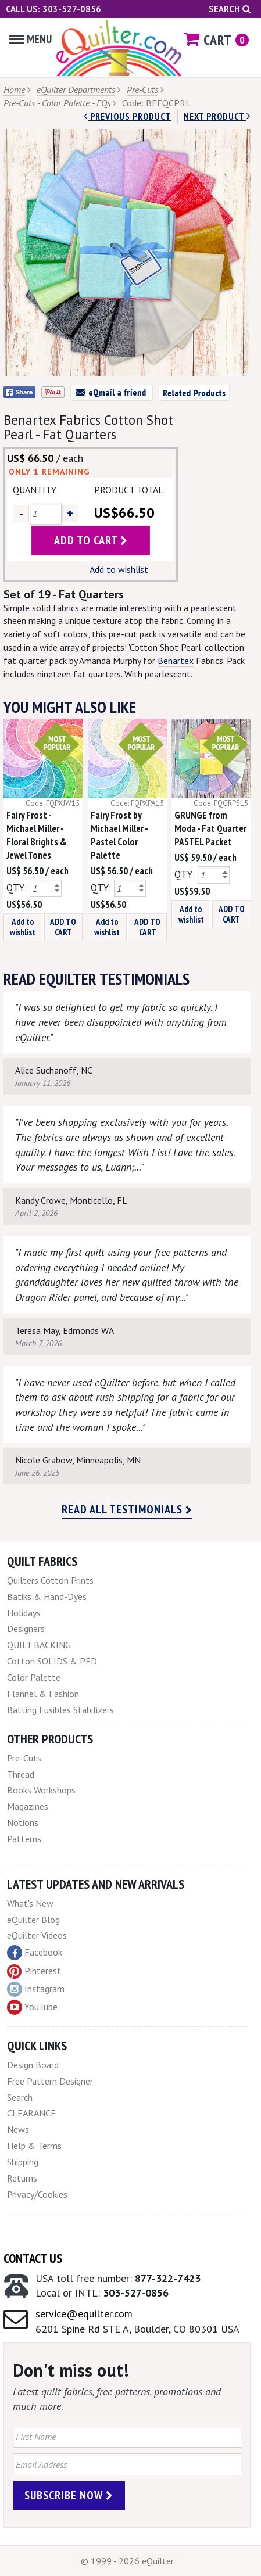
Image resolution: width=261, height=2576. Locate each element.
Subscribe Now (68, 2495)
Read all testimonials (127, 1509)
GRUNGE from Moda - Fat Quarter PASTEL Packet (210, 828)
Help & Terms (34, 2145)
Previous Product (127, 116)
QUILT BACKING (39, 1645)
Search (230, 9)
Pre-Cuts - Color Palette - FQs (56, 103)
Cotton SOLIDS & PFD (52, 1661)
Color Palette (33, 1677)
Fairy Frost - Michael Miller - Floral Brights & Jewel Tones (36, 835)
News (18, 2129)
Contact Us (32, 2258)
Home (14, 89)
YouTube (32, 2007)
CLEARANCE (31, 2113)
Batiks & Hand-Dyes (47, 1596)
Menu (30, 38)
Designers (26, 1628)
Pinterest (34, 1970)
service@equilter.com (84, 2313)
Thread (20, 1774)
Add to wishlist (119, 569)
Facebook (34, 1952)
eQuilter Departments (76, 89)
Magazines (27, 1806)
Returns (22, 2178)
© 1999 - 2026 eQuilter (127, 2561)
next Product (217, 116)
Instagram (36, 1989)
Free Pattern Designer (50, 2081)
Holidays (24, 1613)
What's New (30, 1903)
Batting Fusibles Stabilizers (60, 1710)
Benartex (176, 660)
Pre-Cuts (142, 89)
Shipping (22, 2162)
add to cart (91, 540)
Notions (22, 1822)
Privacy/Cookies (37, 2194)
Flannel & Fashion (43, 1693)
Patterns (24, 1839)
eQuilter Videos (37, 1935)
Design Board (33, 2065)
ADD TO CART (63, 927)
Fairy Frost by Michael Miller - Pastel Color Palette (119, 835)
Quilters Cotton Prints (50, 1580)
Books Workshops (41, 1790)
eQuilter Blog (33, 1919)
